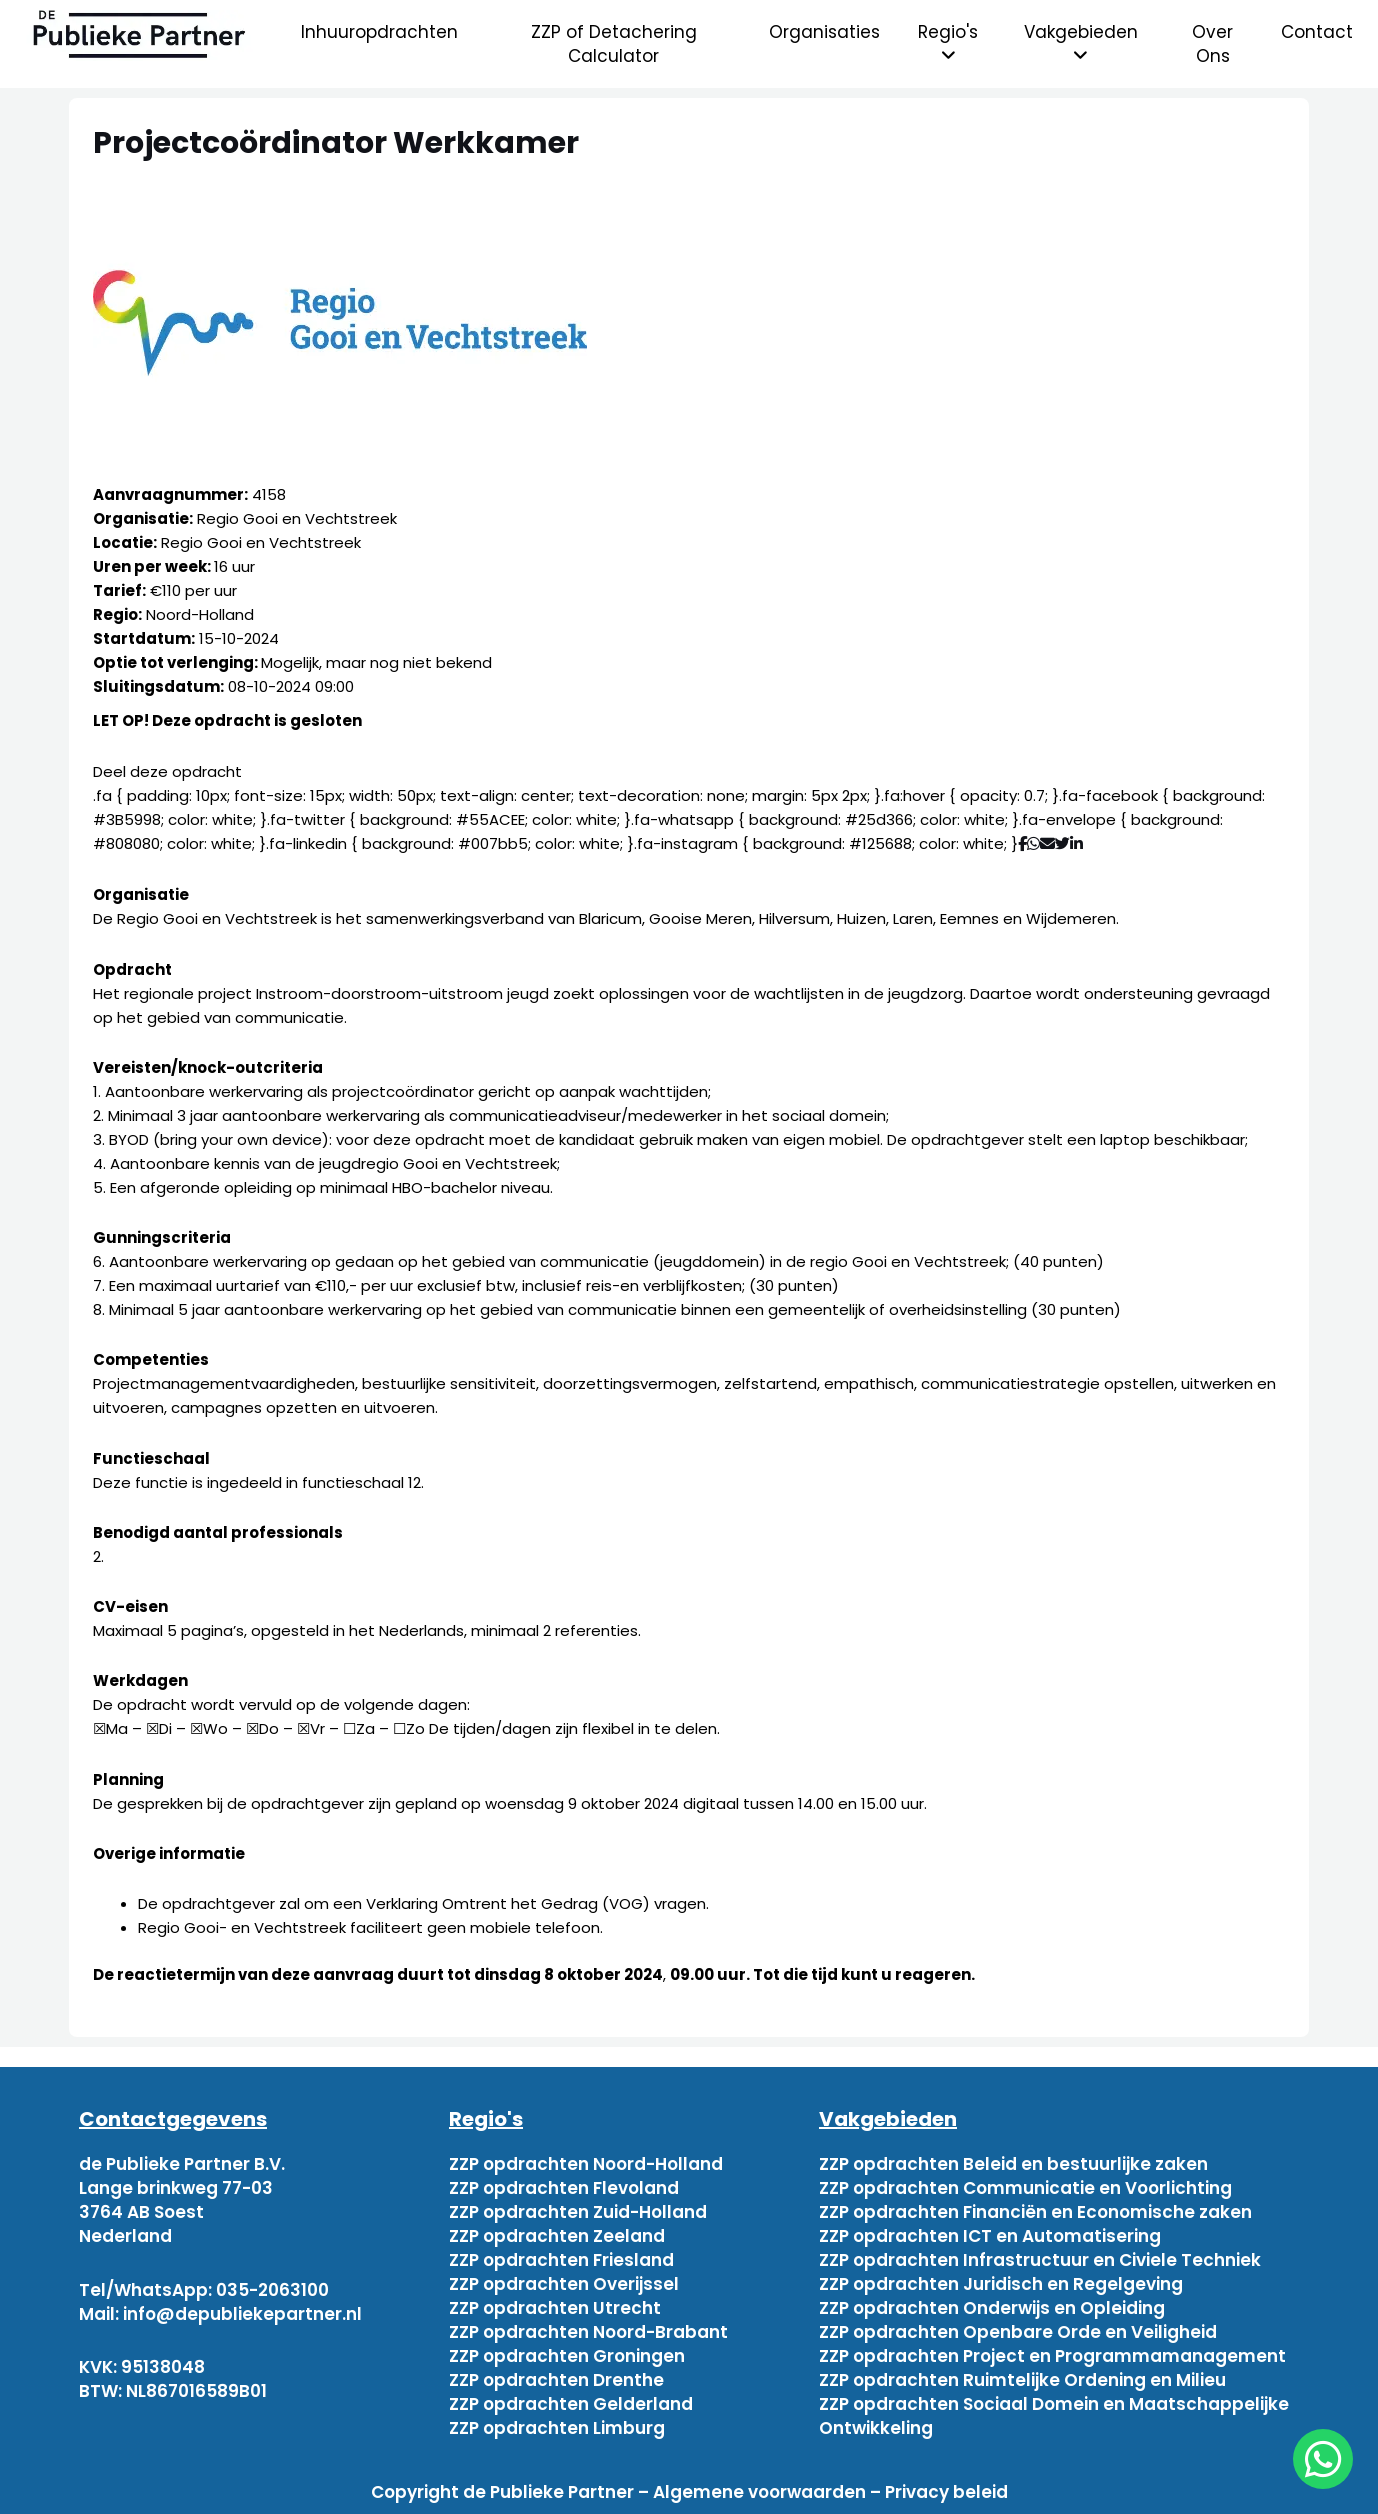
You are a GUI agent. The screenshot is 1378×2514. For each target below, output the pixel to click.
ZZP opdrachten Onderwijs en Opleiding (992, 2308)
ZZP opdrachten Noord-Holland (586, 2164)
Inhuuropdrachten (379, 32)
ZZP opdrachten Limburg (557, 2428)
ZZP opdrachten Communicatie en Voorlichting (1025, 2188)
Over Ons (1212, 44)
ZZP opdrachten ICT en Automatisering (990, 2236)
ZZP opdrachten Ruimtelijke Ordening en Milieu (1022, 2380)
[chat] (1323, 2459)
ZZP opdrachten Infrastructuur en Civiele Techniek (1040, 2260)
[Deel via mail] (1047, 843)
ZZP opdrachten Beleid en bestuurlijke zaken (1013, 2164)
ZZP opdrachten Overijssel (564, 2284)
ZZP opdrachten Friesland (561, 2260)
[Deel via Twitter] (1062, 843)
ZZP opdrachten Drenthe (556, 2380)
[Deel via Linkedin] (1080, 843)
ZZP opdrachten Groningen (567, 2356)
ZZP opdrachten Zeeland (557, 2236)
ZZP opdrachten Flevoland (564, 2188)
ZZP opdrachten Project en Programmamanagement (1052, 2356)
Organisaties (824, 32)
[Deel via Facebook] (1022, 843)
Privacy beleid (946, 2492)
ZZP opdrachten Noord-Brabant (588, 2332)
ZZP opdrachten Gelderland (571, 2404)
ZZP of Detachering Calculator (614, 44)
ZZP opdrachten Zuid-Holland (578, 2212)
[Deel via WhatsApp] (1033, 843)
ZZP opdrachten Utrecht (555, 2308)
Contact (1317, 32)
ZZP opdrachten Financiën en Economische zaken (1035, 2212)
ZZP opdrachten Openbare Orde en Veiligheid (1018, 2332)
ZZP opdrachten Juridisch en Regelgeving (1001, 2284)
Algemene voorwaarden (759, 2492)
